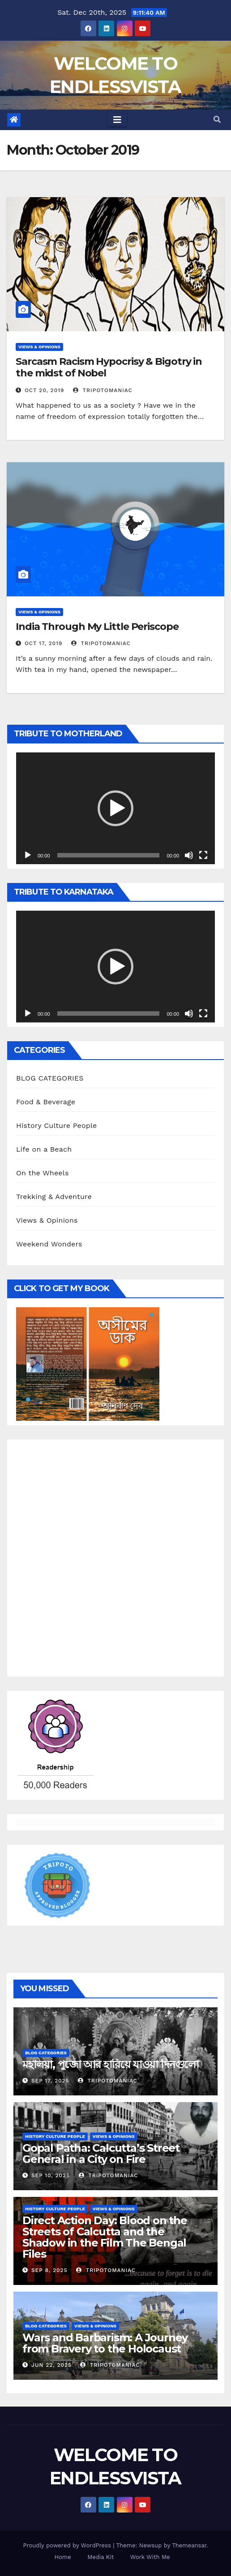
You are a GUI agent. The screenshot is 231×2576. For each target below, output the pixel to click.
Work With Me (150, 2557)
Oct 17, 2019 (43, 643)
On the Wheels (42, 1173)
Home (63, 2557)
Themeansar (189, 2545)
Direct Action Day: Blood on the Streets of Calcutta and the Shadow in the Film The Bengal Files (104, 2237)
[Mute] (188, 855)
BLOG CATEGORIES (50, 1078)
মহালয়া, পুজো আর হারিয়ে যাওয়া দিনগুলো (110, 2064)
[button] (217, 119)
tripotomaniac (103, 390)
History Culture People (56, 1125)
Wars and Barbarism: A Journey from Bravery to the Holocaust (105, 2343)
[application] (115, 808)
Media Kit (100, 2557)
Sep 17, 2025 (50, 2081)
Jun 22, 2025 (51, 2365)
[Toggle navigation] (117, 120)
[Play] (27, 855)
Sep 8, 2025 (49, 2270)
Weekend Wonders (49, 1244)
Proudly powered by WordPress (68, 2545)
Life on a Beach (44, 1149)
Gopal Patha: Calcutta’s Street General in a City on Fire (101, 2153)
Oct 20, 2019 (44, 390)
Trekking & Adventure (54, 1196)
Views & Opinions (39, 346)
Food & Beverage (45, 1102)
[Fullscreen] (203, 855)
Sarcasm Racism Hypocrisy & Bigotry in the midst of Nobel (109, 367)
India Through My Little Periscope (97, 627)
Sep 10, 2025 (50, 2175)
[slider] (108, 855)
